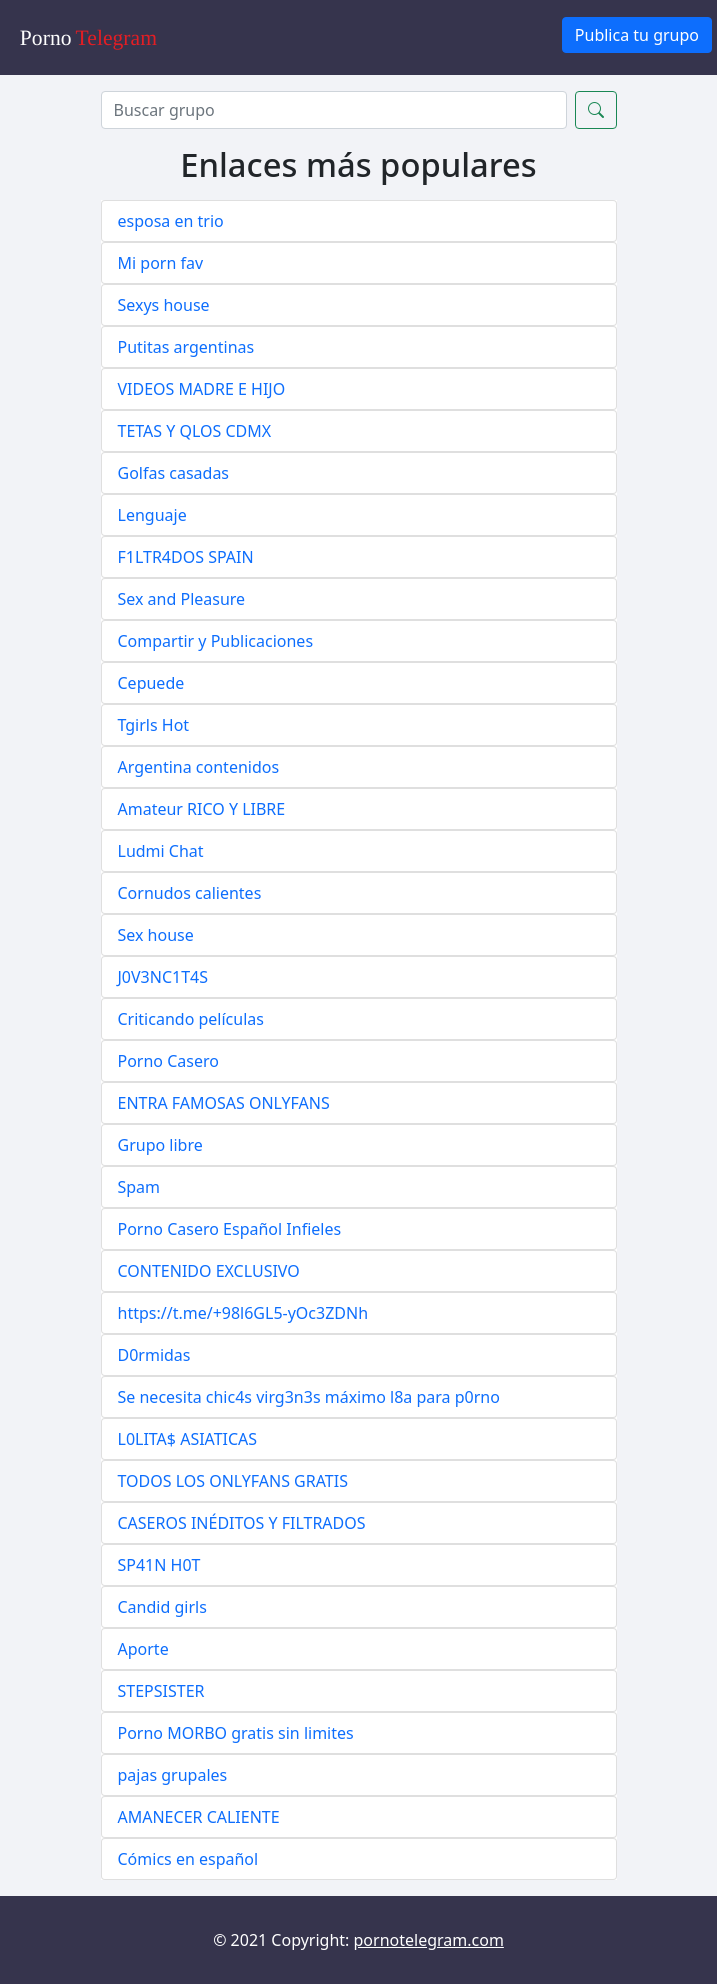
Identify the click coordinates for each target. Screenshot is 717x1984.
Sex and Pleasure (182, 599)
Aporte (143, 1649)
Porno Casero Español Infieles (230, 1229)
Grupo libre (160, 1145)
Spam (139, 1187)
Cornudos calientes (190, 893)
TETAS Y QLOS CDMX (195, 431)
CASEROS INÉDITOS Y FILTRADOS (242, 1523)
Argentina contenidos (199, 767)
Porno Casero (168, 1061)
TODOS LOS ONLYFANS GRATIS (233, 1481)
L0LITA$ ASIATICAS (188, 1439)
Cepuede (151, 683)
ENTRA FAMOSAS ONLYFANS (224, 1103)
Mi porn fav (161, 263)
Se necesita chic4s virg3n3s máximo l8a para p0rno (309, 1397)
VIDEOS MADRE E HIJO (202, 389)
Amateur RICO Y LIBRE (202, 809)
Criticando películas (191, 1019)
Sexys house (164, 305)
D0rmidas (154, 1355)
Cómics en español (188, 1859)
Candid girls (162, 1607)
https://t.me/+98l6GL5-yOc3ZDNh (243, 1313)
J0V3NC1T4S (163, 977)
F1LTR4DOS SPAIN (186, 557)
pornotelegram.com (429, 1940)
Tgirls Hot (154, 725)
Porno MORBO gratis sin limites (236, 1733)
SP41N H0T (159, 1565)
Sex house (156, 935)
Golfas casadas (174, 473)
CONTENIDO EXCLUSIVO (209, 1271)
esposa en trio (171, 221)
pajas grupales (173, 1775)
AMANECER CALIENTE (199, 1817)
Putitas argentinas (186, 347)
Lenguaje (152, 515)
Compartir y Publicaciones (216, 641)
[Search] (334, 110)
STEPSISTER (161, 1691)
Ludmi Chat (161, 851)
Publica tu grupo (637, 35)
